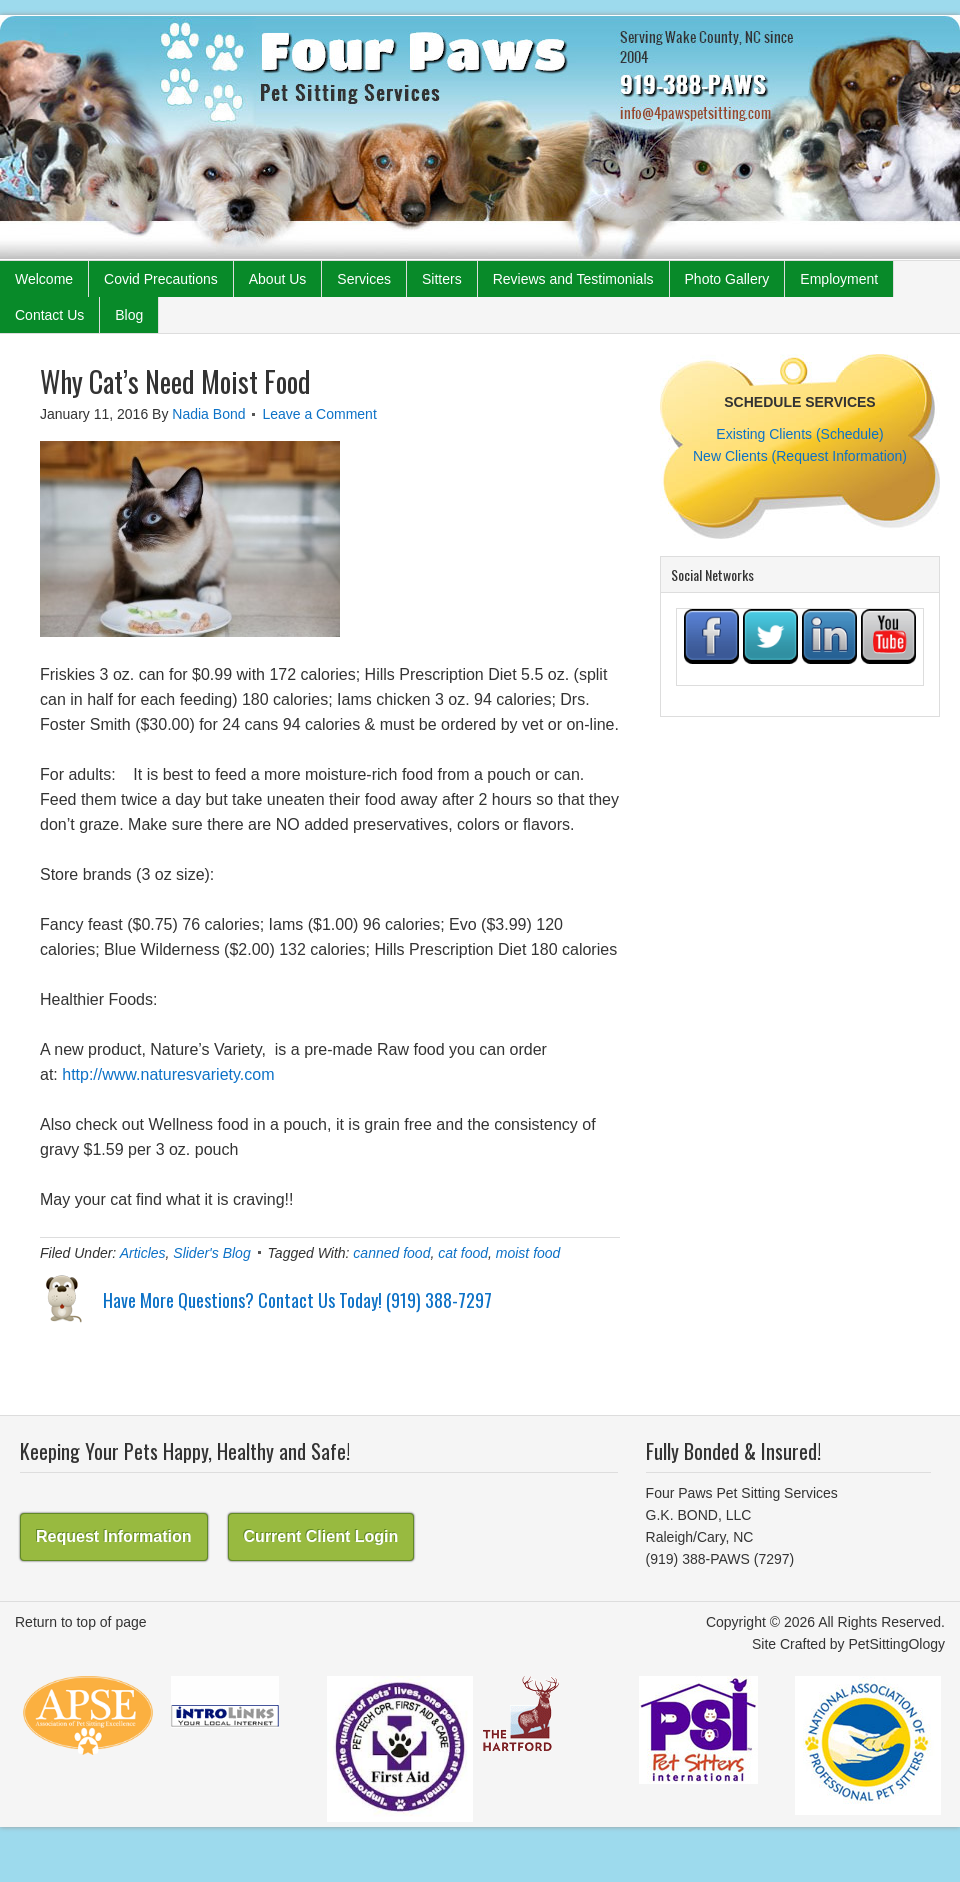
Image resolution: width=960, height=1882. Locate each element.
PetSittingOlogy (897, 1644)
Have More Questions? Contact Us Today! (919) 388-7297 (297, 1300)
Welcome (44, 279)
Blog (129, 315)
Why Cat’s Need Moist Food (175, 381)
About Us (278, 279)
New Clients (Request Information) (800, 456)
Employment (839, 279)
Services (364, 279)
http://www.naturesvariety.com (168, 1074)
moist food (528, 1253)
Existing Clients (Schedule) (799, 434)
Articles (143, 1253)
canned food (391, 1253)
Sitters (442, 279)
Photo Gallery (727, 279)
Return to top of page (81, 1622)
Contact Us (49, 315)
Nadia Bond (208, 414)
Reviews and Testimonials (573, 279)
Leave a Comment (319, 414)
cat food (463, 1253)
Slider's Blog (211, 1253)
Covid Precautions (161, 279)
